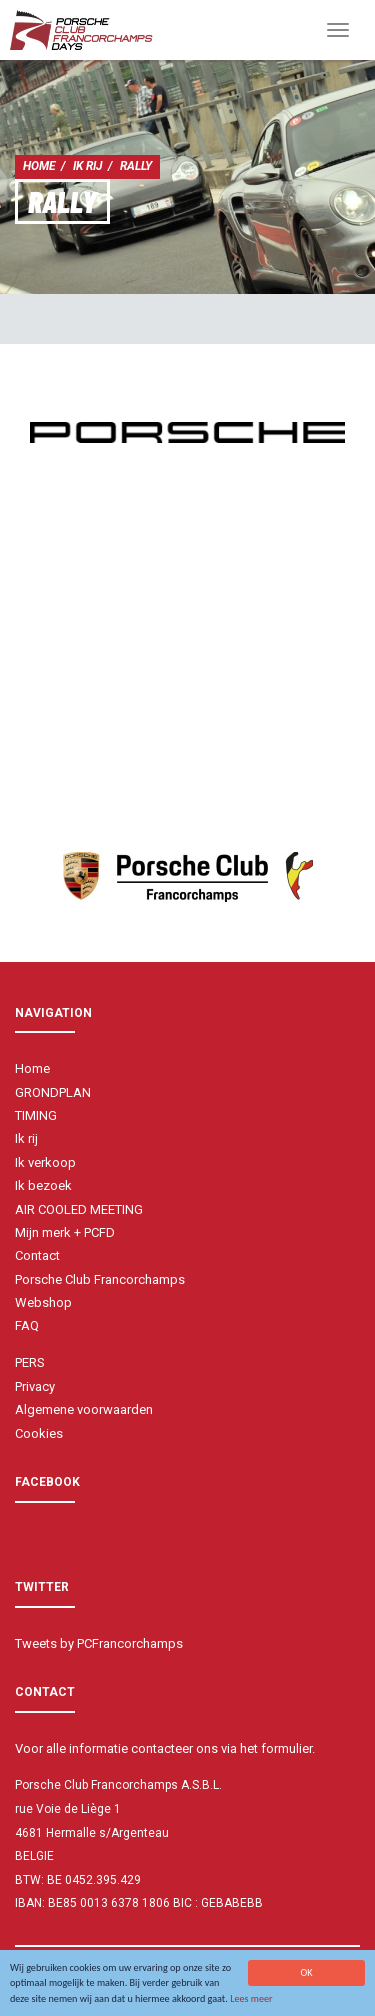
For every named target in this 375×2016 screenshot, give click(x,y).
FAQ (27, 1325)
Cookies (39, 1433)
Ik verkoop (45, 1162)
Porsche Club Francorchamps (100, 1279)
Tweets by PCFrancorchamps (99, 1643)
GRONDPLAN (53, 1092)
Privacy (35, 1386)
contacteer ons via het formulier (221, 1748)
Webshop (43, 1302)
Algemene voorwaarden (84, 1409)
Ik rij (88, 166)
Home (39, 166)
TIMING (36, 1115)
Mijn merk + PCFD (65, 1232)
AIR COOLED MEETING (79, 1209)
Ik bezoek (43, 1185)
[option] (187, 432)
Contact (37, 1255)
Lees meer (251, 1999)
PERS (30, 1362)
